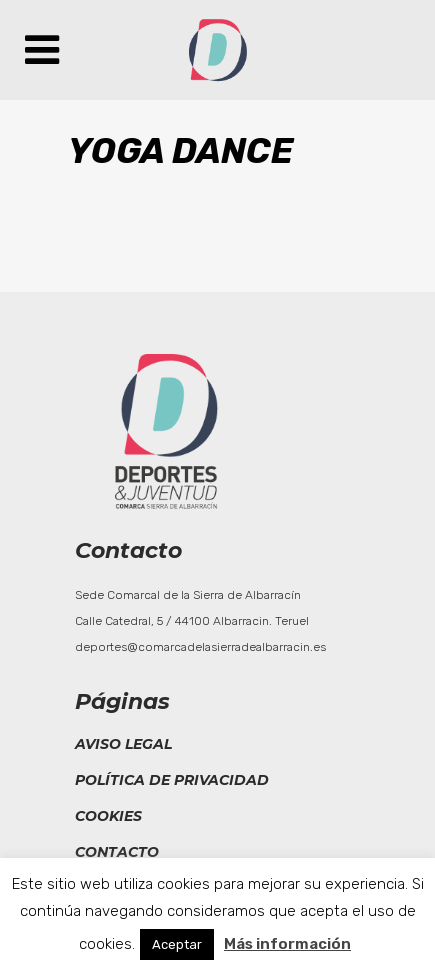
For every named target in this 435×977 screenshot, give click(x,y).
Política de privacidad (172, 780)
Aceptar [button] (177, 944)
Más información (287, 944)
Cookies (108, 816)
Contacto (117, 852)
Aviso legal (123, 744)
